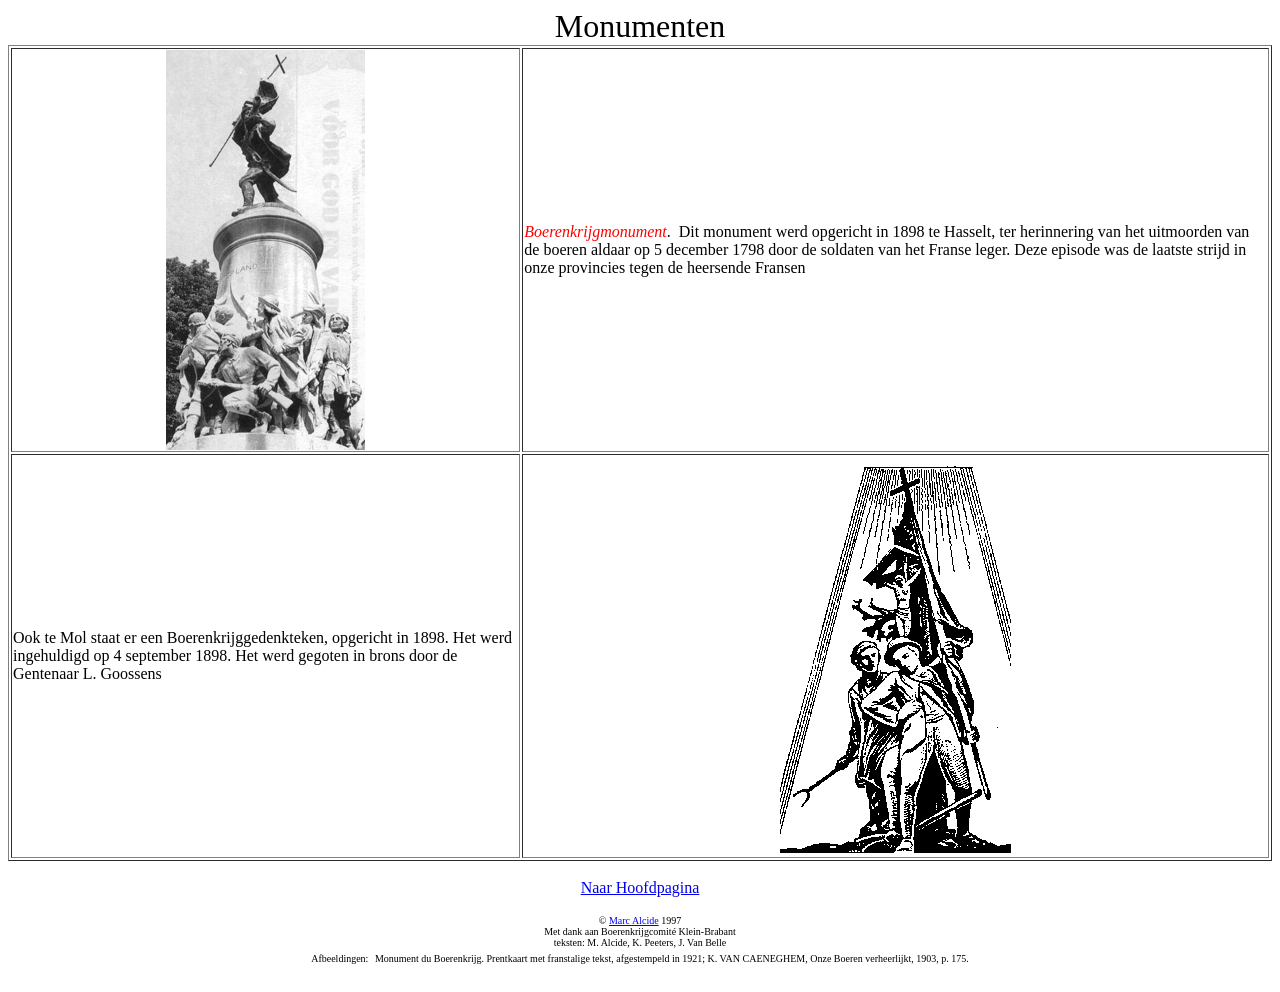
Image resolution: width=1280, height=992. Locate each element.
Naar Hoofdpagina (640, 887)
